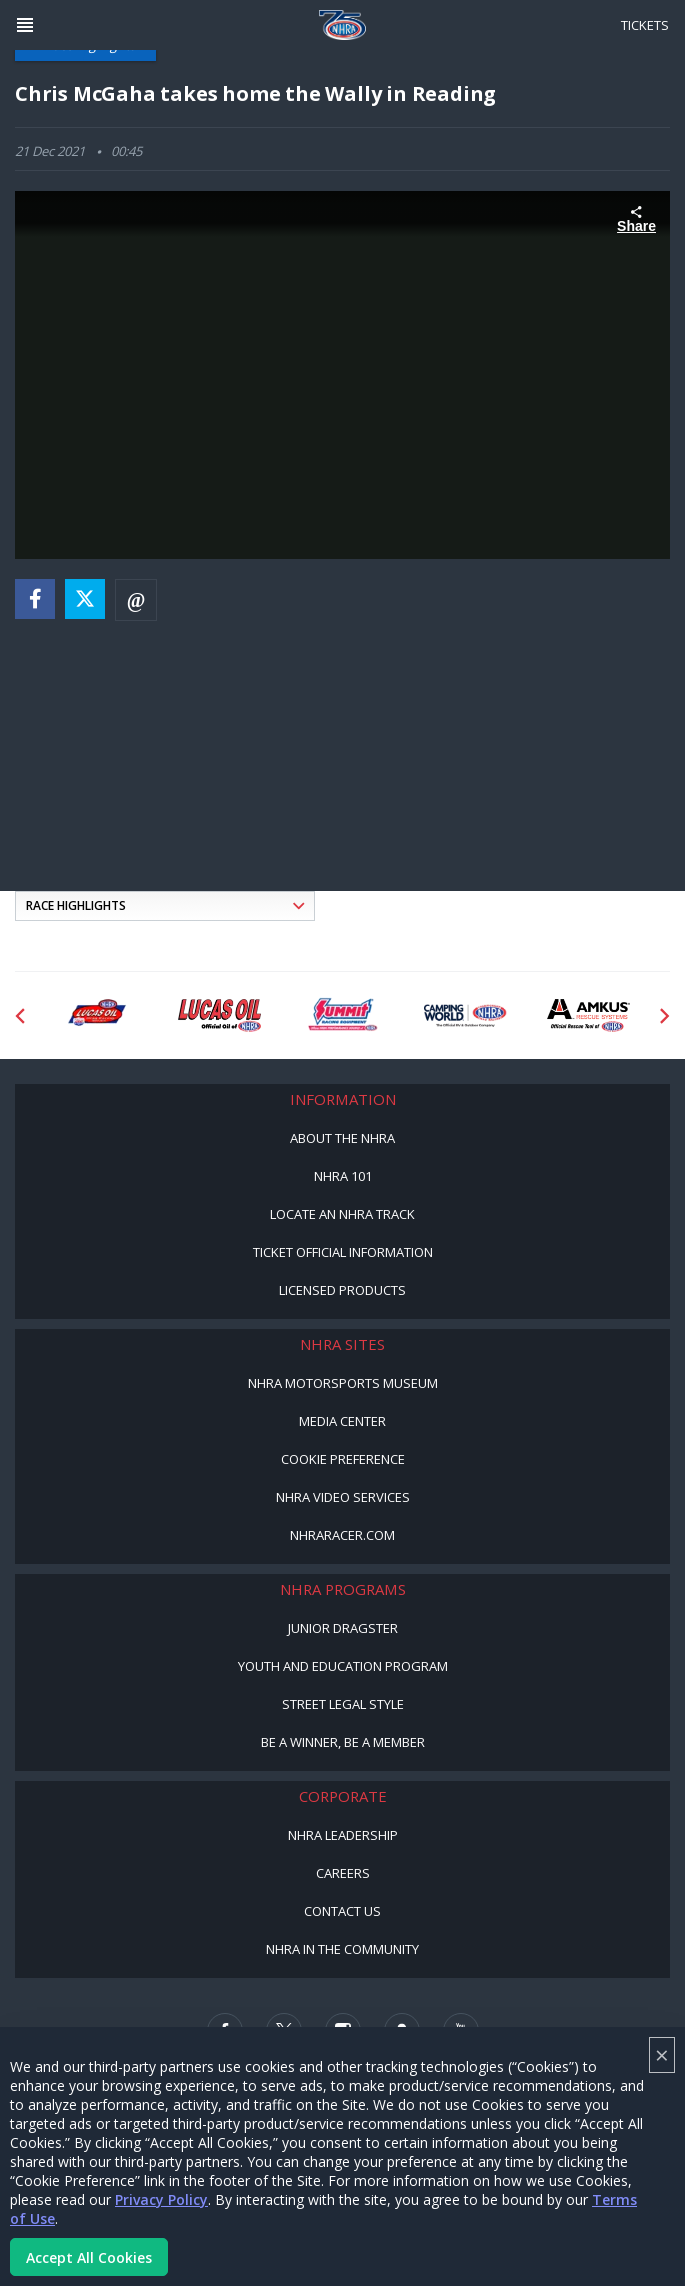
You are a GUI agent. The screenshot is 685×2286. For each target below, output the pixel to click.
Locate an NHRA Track (342, 1214)
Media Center (342, 1421)
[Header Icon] (25, 25)
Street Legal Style (343, 1704)
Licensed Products (342, 1290)
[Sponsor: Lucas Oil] (219, 1015)
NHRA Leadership (343, 1835)
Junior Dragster (343, 1628)
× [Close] (662, 2054)
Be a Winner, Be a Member (343, 1742)
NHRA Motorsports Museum (343, 1383)
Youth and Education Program (343, 1666)
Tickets (645, 25)
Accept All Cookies (89, 2257)
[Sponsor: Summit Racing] (342, 1015)
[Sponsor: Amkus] (588, 1015)
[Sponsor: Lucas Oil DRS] (96, 1015)
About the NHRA (342, 1138)
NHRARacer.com (342, 1535)
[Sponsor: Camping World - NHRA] (465, 1015)
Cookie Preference (343, 1459)
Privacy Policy (161, 2199)
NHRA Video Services (343, 1497)
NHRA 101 (343, 1176)
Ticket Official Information (343, 1252)
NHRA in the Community (342, 1949)
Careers (343, 1873)
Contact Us (342, 1911)
